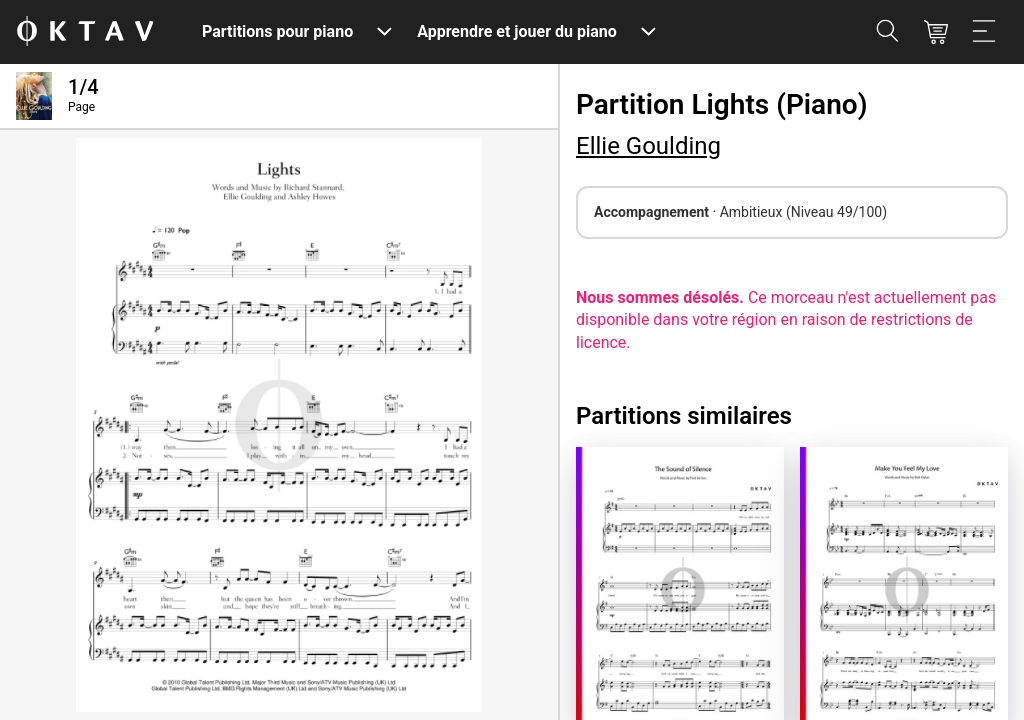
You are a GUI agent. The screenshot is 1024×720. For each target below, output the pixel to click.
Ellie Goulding (648, 146)
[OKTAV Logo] (85, 32)
